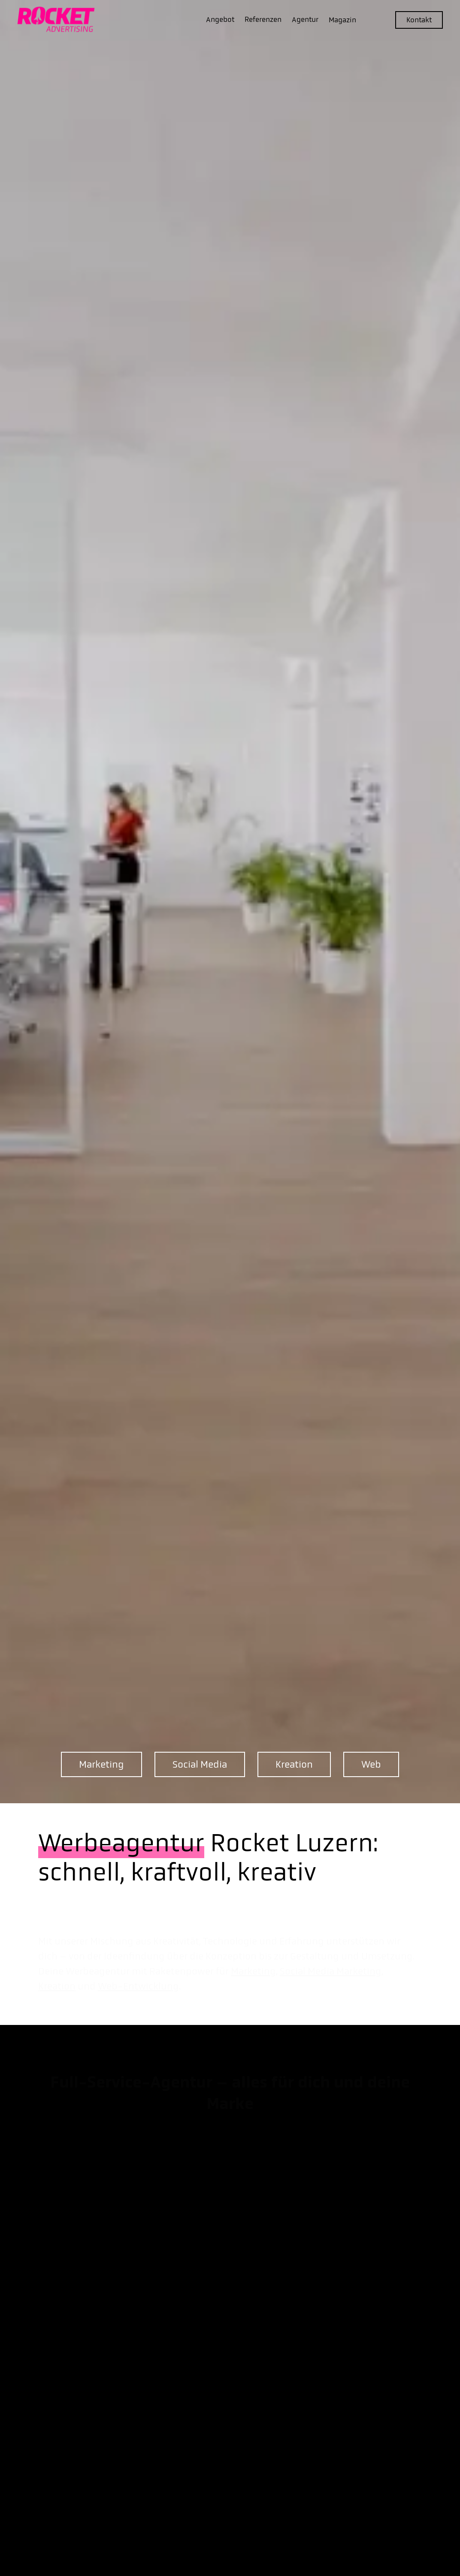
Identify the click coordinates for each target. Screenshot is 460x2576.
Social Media (199, 1764)
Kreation (294, 1764)
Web (371, 1764)
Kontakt (419, 19)
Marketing (101, 1764)
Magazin (342, 19)
